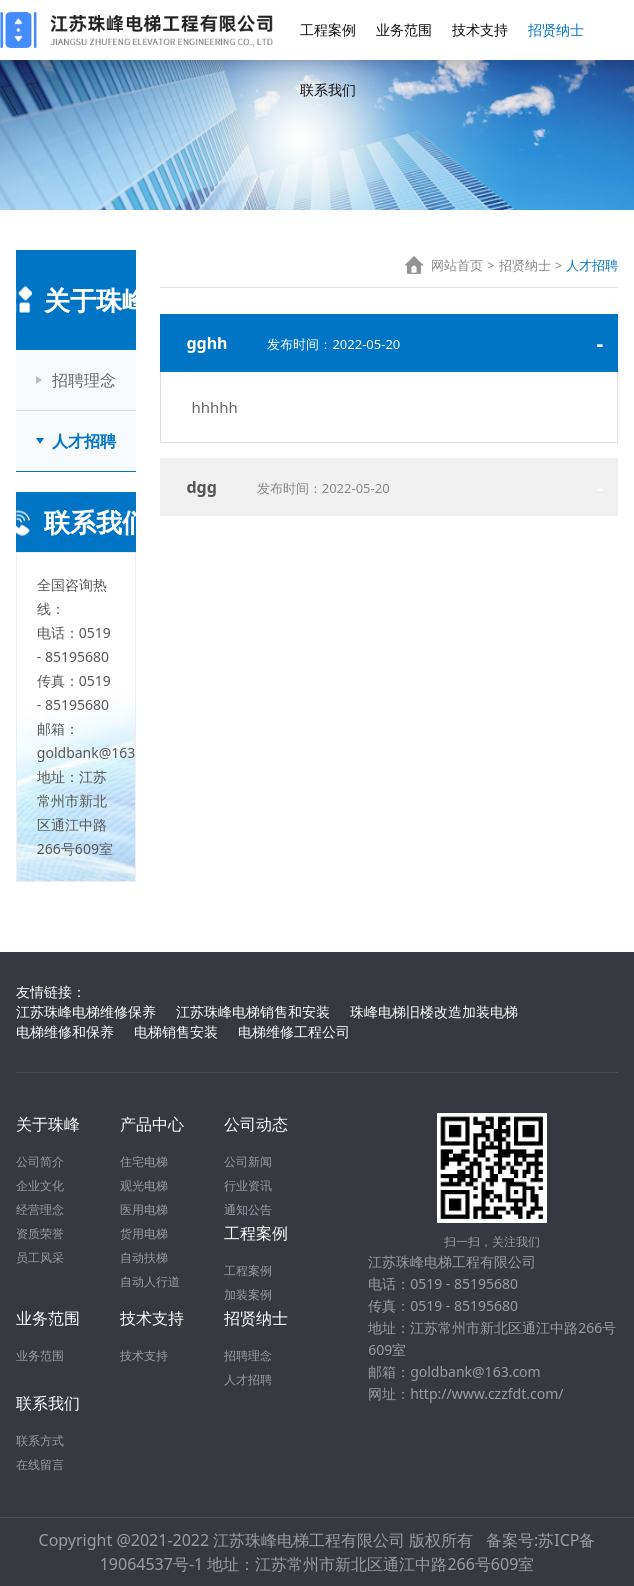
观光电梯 (144, 1185)
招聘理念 (84, 380)
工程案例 (328, 29)
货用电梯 (144, 1233)
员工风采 (40, 1257)
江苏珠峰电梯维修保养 (86, 1011)
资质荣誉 (40, 1233)
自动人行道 (150, 1281)
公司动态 (256, 1124)
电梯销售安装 (176, 1031)
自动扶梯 (144, 1257)
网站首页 (457, 265)
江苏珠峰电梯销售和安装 (253, 1011)
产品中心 (152, 1124)
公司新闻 (248, 1161)
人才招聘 (84, 441)
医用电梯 (144, 1209)
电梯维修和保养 (65, 1031)
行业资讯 (248, 1185)
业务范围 (404, 29)
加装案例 (248, 1294)
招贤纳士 (556, 29)
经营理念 (40, 1209)
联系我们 (328, 89)
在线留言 (40, 1464)
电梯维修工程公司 (294, 1031)
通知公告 (248, 1209)
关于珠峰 (48, 1124)
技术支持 (480, 29)
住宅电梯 (144, 1161)
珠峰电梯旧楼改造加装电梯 (434, 1011)
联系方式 (40, 1440)
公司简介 (40, 1161)
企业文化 (40, 1185)
